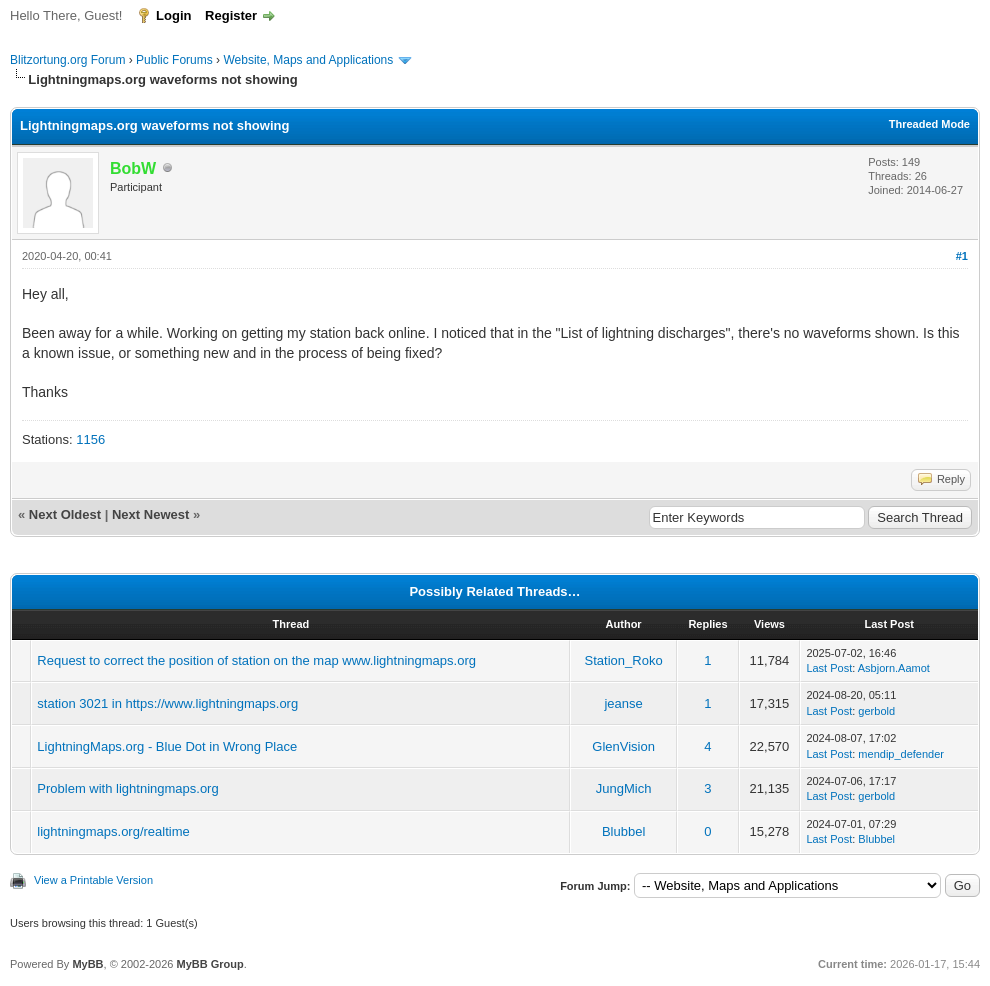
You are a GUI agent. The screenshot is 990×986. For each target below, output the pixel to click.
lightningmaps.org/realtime (113, 831)
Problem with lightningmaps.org (127, 788)
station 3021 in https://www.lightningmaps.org (167, 703)
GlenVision (623, 746)
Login (173, 15)
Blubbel (623, 831)
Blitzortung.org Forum (67, 60)
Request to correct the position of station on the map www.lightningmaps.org (256, 660)
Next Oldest (65, 514)
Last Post (829, 668)
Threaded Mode (929, 124)
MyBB (87, 964)
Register (231, 15)
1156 (90, 439)
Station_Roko (624, 660)
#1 (962, 256)
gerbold (876, 711)
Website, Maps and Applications (308, 60)
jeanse (623, 703)
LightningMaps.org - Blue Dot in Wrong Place (167, 746)
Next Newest (150, 514)
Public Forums (174, 60)
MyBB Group (209, 964)
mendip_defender (901, 754)
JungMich (624, 788)
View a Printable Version (93, 880)
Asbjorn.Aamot (894, 668)
